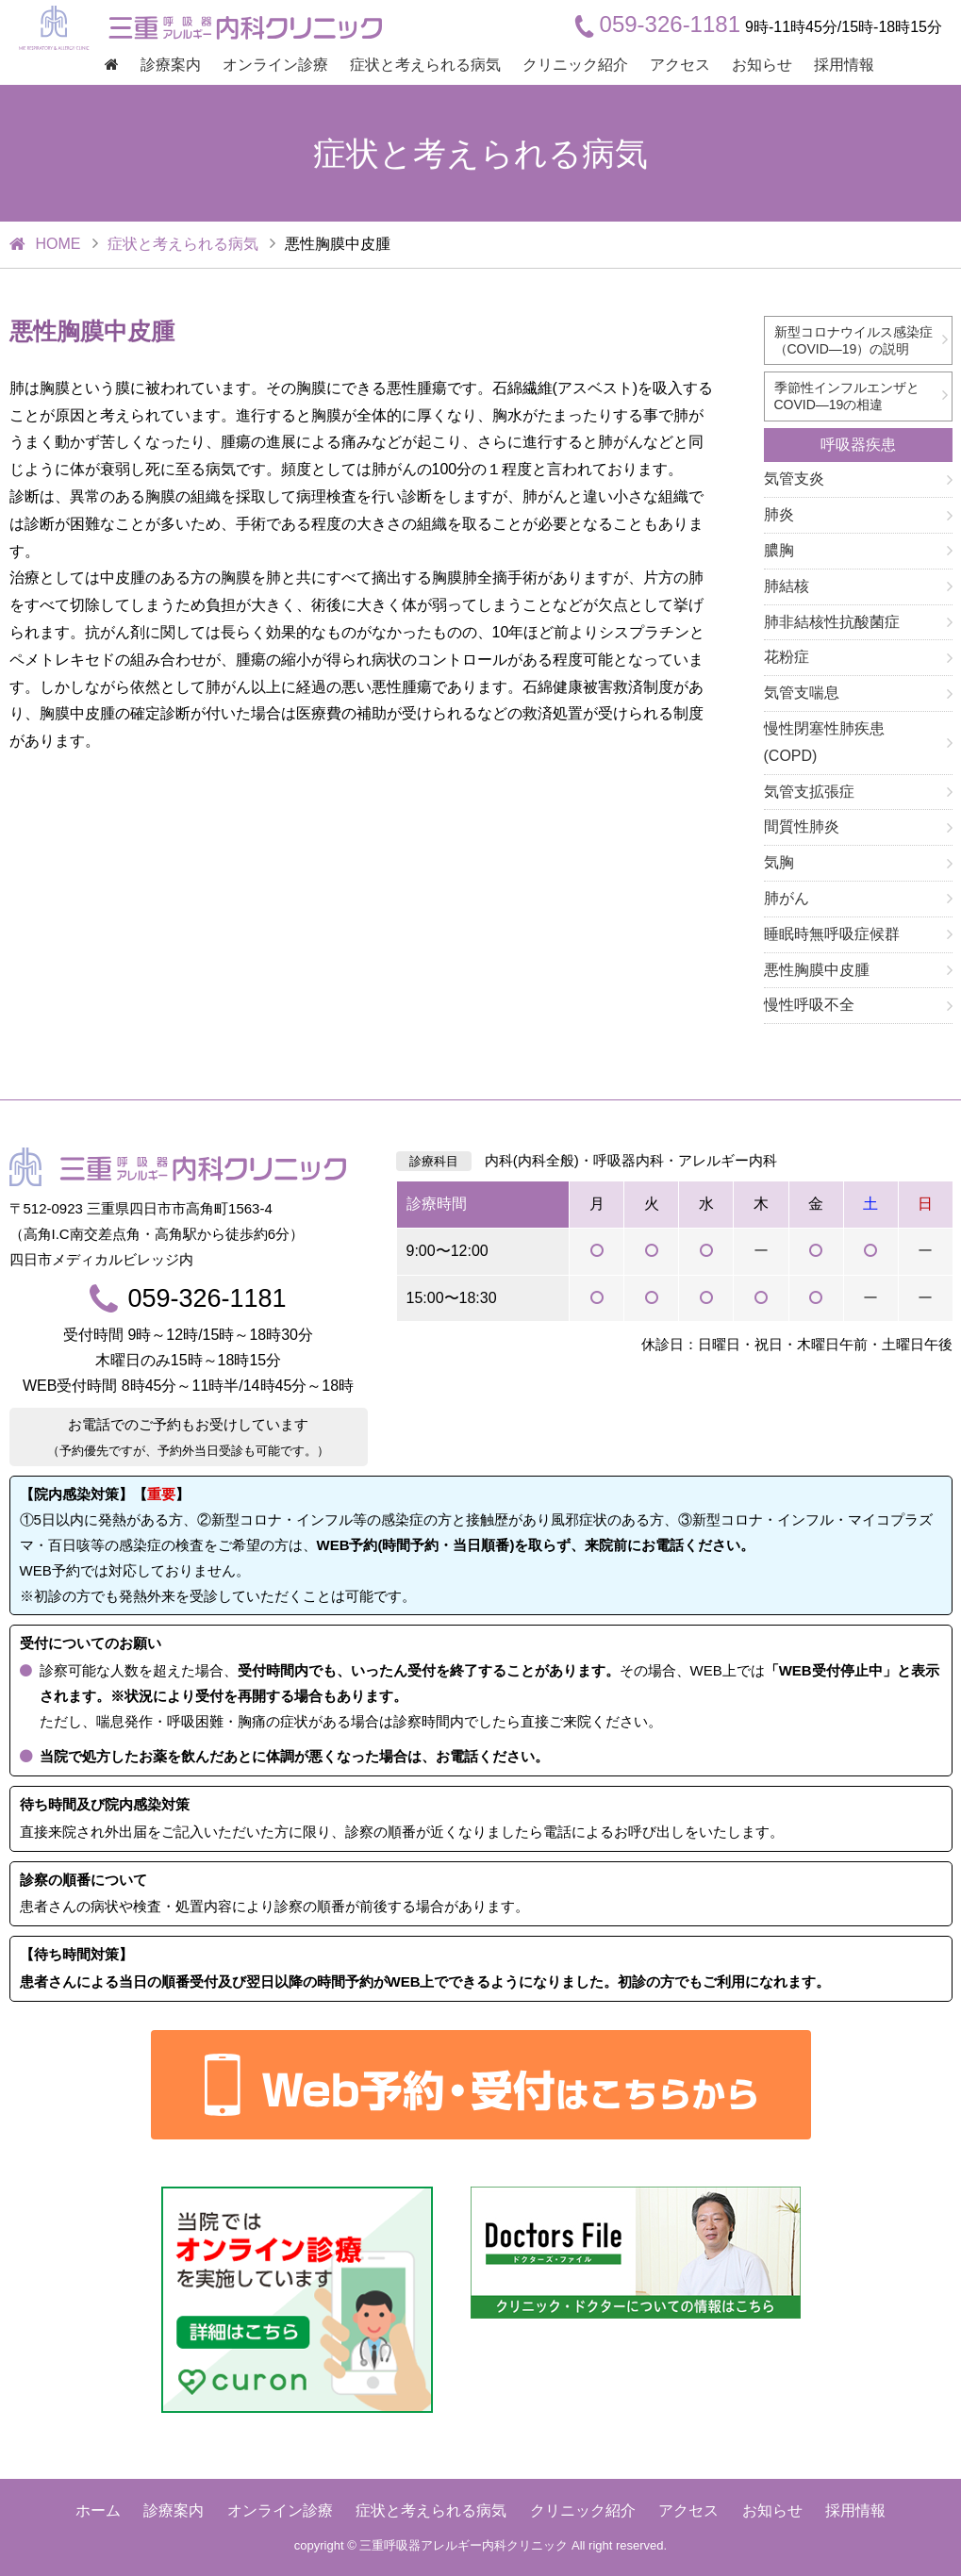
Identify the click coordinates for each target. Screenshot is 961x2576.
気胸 (779, 862)
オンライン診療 (275, 65)
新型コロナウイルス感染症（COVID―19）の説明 (853, 340)
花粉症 (786, 657)
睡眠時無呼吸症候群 (832, 934)
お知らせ (762, 65)
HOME (58, 244)
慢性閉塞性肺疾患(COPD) (824, 742)
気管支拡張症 (809, 792)
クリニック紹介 (575, 65)
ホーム (98, 2510)
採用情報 (844, 65)
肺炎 (779, 514)
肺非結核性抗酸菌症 (832, 622)
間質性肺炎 (801, 826)
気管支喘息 (801, 693)
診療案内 (171, 65)
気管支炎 (794, 479)
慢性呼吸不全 (809, 1005)
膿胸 (779, 550)
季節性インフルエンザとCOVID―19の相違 (847, 396)
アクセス (680, 65)
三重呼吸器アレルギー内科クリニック (463, 2545)
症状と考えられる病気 (425, 65)
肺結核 (786, 586)
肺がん (786, 898)
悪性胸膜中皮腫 (817, 970)
